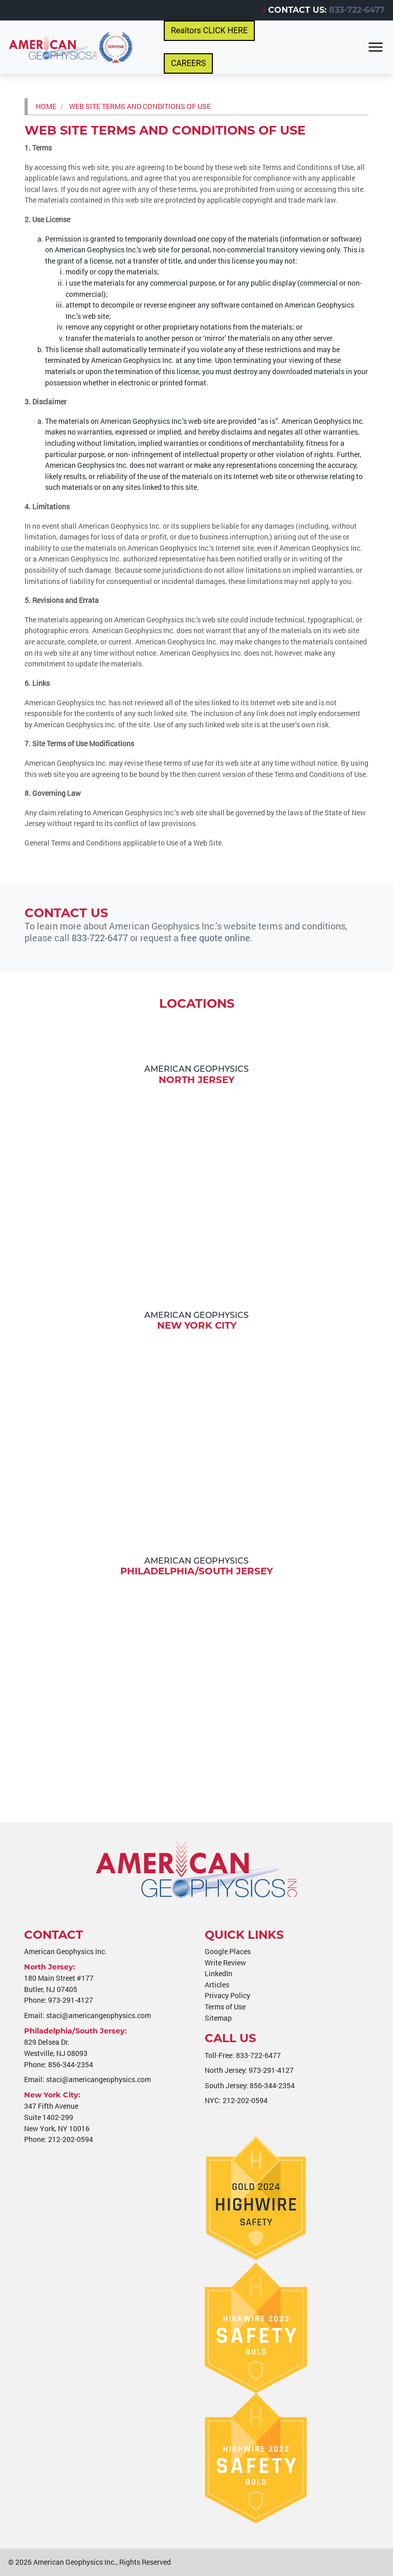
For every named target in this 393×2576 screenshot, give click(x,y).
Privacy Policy (227, 1995)
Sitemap (218, 2018)
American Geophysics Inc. (74, 2562)
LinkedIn (218, 1973)
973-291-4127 (70, 2000)
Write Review (225, 1962)
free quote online (215, 938)
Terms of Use (225, 2006)
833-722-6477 (357, 10)
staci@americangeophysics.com (98, 2015)
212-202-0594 (70, 2139)
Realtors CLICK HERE (209, 30)
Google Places (228, 1951)
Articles (217, 1984)
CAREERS (188, 63)
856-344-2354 (70, 2064)
